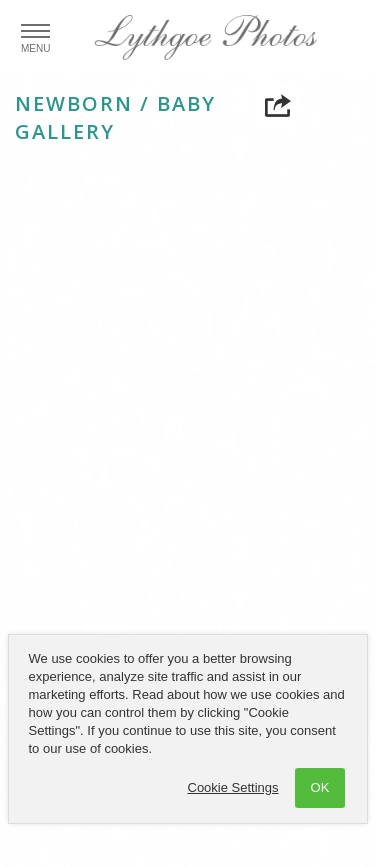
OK (320, 787)
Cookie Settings (233, 787)
